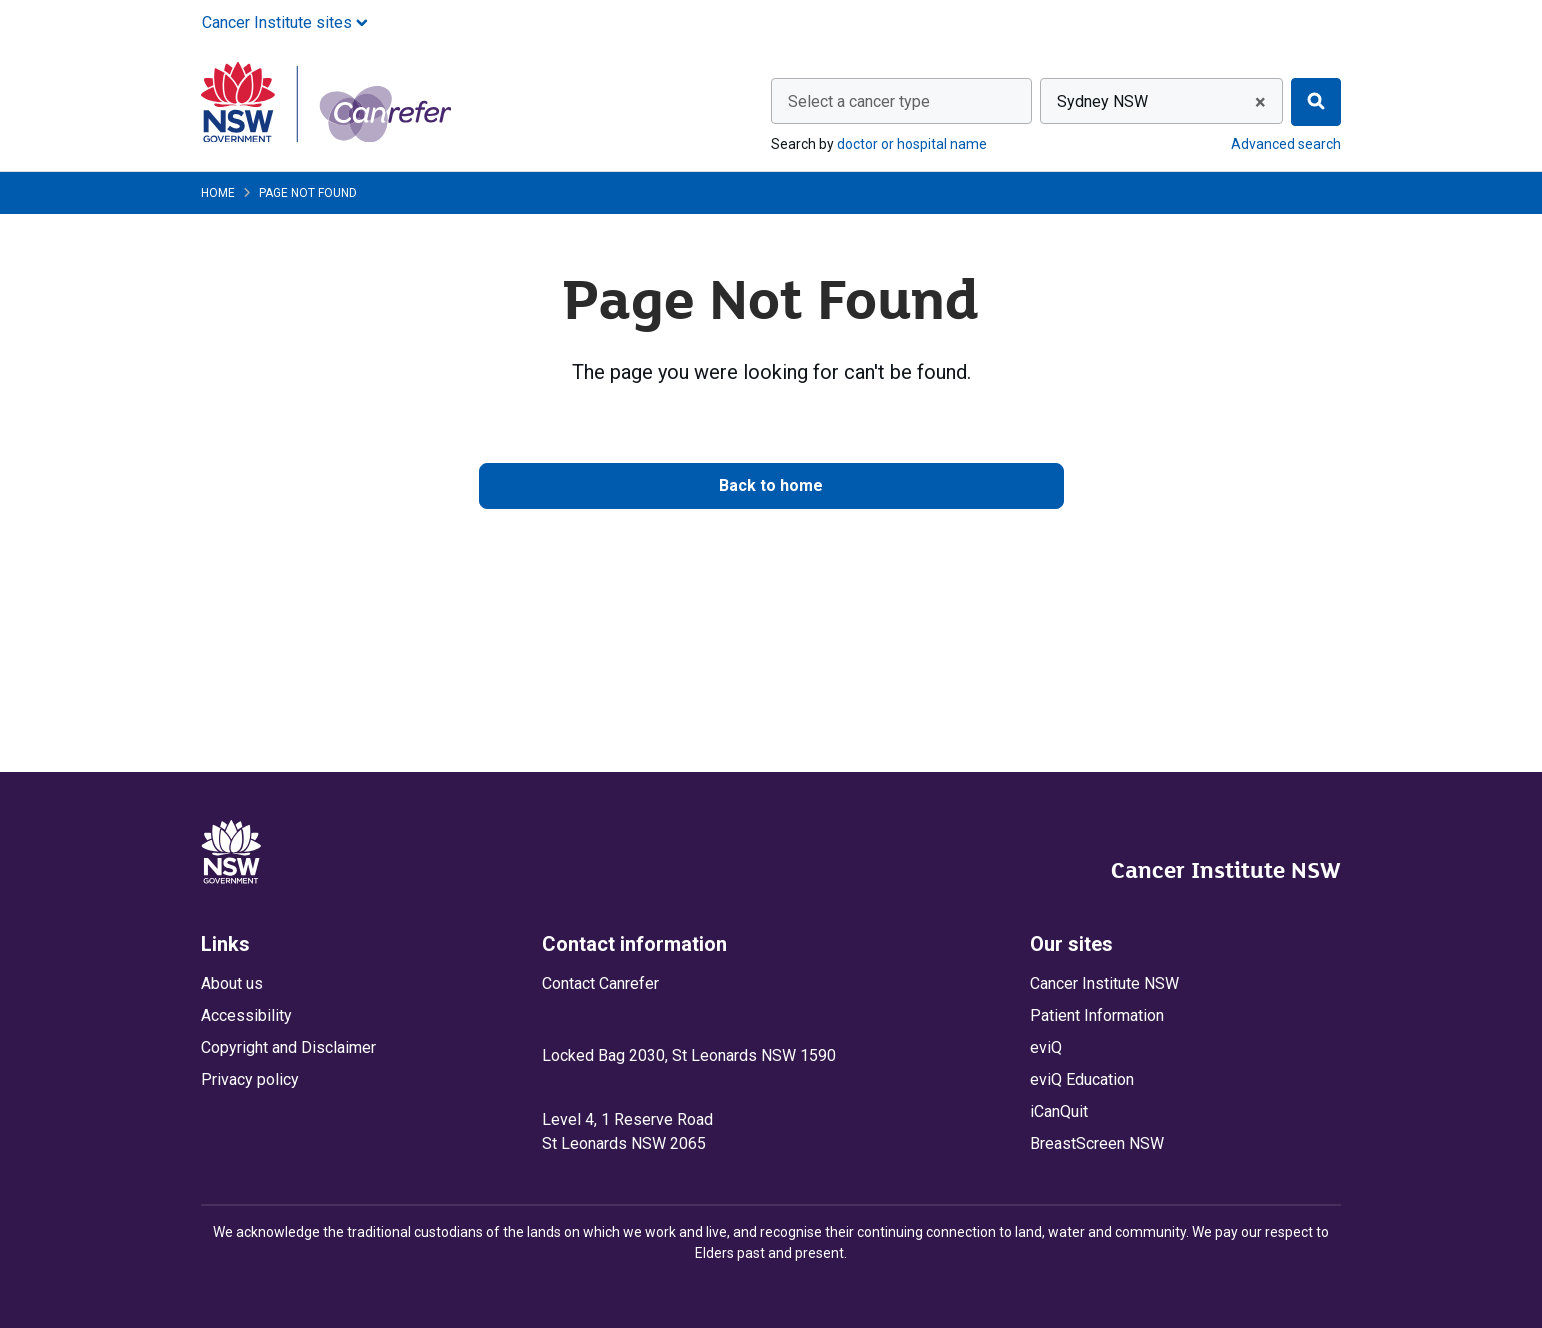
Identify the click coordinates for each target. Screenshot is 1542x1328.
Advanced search (1286, 144)
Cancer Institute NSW (1226, 870)
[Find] (1316, 102)
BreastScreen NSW (1097, 1143)
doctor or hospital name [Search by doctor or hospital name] (912, 144)
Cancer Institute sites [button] (284, 22)
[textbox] (901, 102)
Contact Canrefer (600, 983)
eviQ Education (1082, 1079)
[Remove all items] (1257, 102)
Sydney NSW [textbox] (1102, 101)
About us (232, 983)
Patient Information (1097, 1015)
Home (218, 193)
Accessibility (246, 1015)
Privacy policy (250, 1079)
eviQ (1046, 1047)
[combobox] (901, 101)
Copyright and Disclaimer (288, 1047)
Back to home (771, 485)
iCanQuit (1059, 1111)
